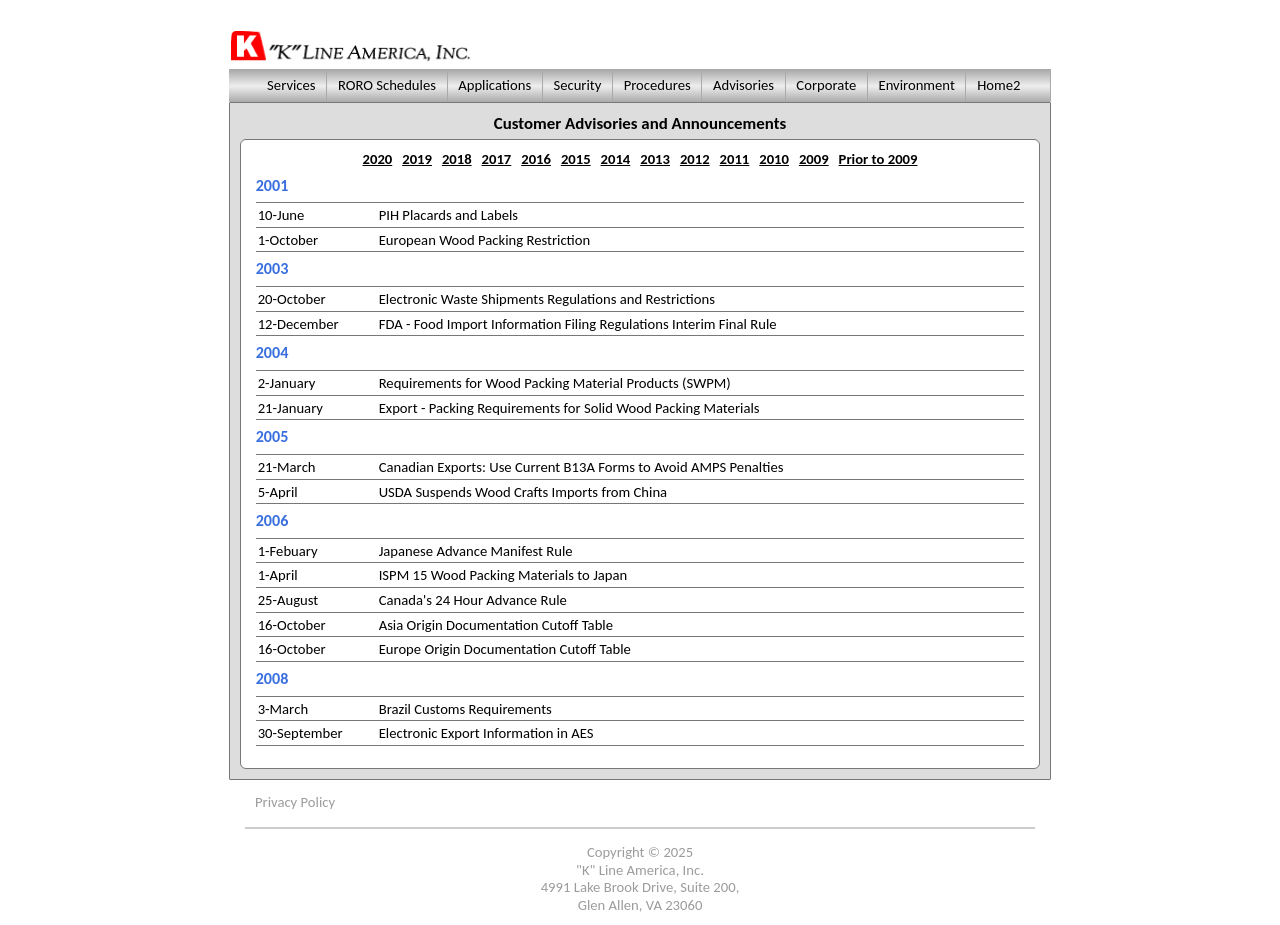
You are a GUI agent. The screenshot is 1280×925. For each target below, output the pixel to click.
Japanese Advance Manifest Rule (476, 551)
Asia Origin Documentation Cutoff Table (496, 625)
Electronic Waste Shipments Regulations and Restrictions (547, 299)
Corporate (826, 85)
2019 (417, 159)
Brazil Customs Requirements (465, 709)
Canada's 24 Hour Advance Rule (473, 600)
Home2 (999, 85)
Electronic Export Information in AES (486, 733)
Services (289, 85)
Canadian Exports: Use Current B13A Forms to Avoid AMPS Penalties (581, 467)
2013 (655, 159)
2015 (576, 159)
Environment (916, 85)
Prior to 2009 (878, 159)
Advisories (744, 85)
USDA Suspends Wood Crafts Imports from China (523, 492)
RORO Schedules (387, 85)
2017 (497, 159)
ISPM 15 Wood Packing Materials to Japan (503, 575)
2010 (774, 159)
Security (577, 85)
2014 (616, 159)
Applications (495, 85)
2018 (457, 159)
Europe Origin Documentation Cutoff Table (505, 649)
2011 (735, 159)
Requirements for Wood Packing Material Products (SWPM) (555, 383)
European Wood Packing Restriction (485, 240)
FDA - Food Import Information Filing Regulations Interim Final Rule (578, 324)
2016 (536, 159)
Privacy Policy (295, 802)
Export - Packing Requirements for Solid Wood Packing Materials (569, 408)
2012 (695, 159)
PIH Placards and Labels (448, 215)
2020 (378, 159)
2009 (814, 159)
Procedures (657, 85)
